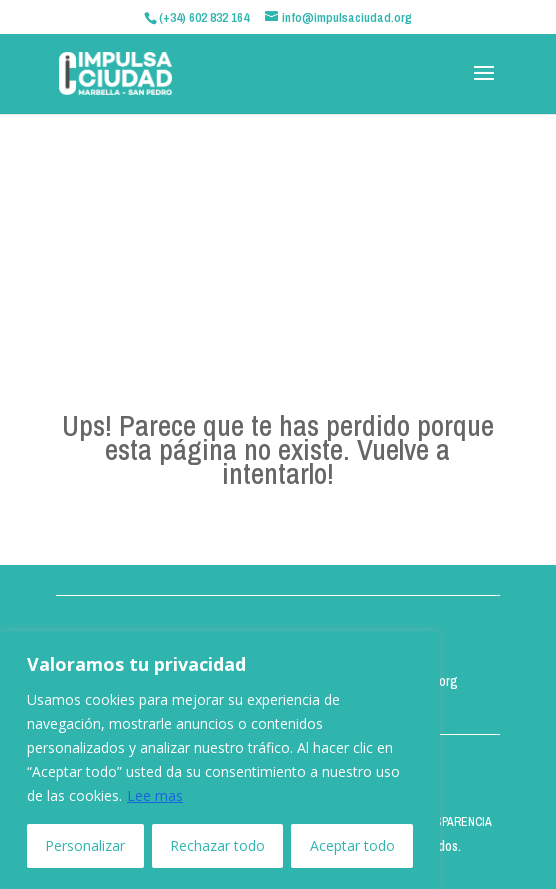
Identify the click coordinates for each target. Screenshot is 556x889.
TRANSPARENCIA (449, 822)
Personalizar (85, 845)
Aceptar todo (352, 845)
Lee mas (155, 795)
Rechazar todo (217, 845)
